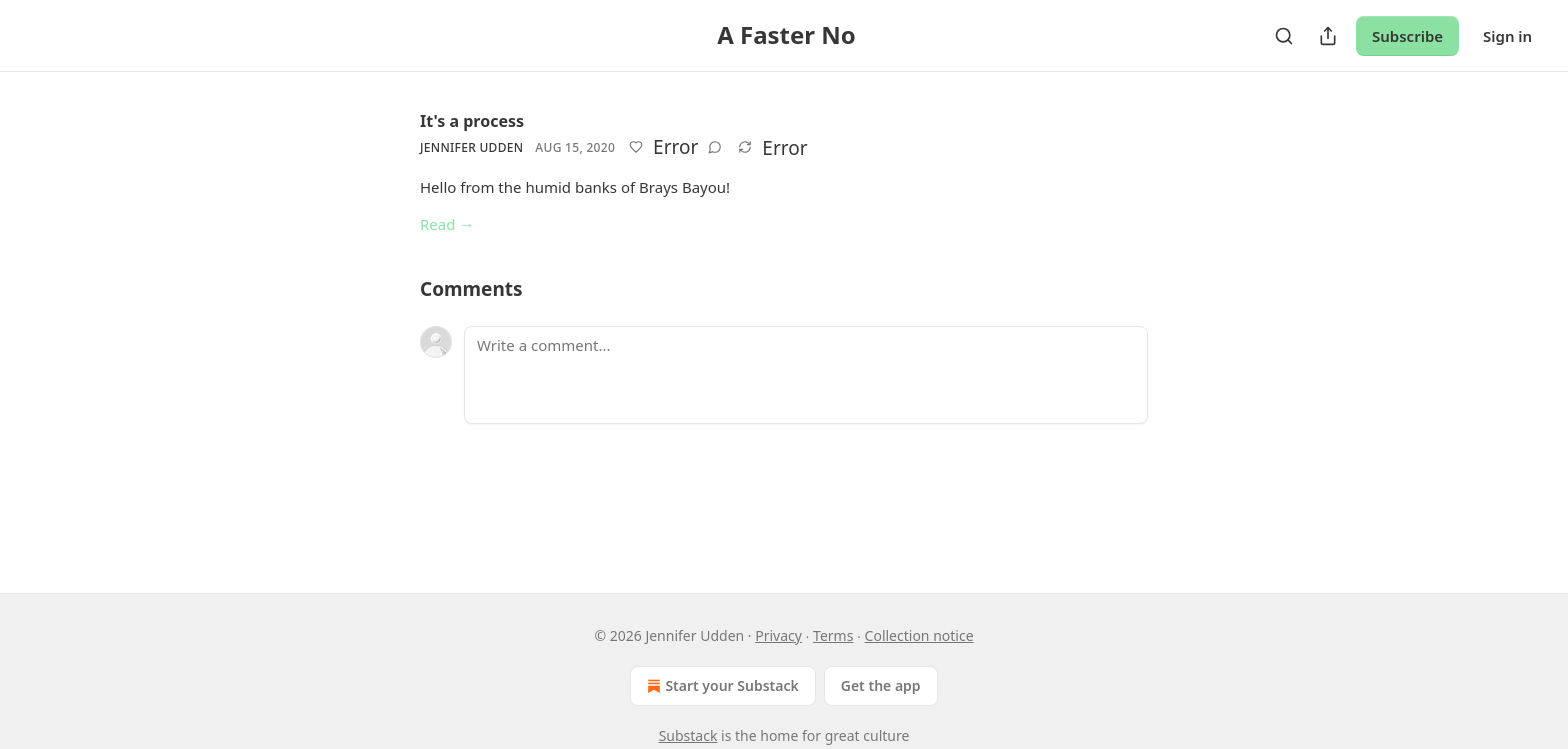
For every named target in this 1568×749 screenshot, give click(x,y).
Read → (447, 224)
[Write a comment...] (806, 375)
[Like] (636, 147)
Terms (833, 635)
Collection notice (919, 635)
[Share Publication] (1328, 36)
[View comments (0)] (715, 147)
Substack (688, 735)
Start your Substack (720, 686)
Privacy (778, 635)
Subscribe (1407, 36)
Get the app (881, 685)
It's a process (472, 121)
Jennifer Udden (471, 147)
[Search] (1284, 36)
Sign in (1507, 36)
